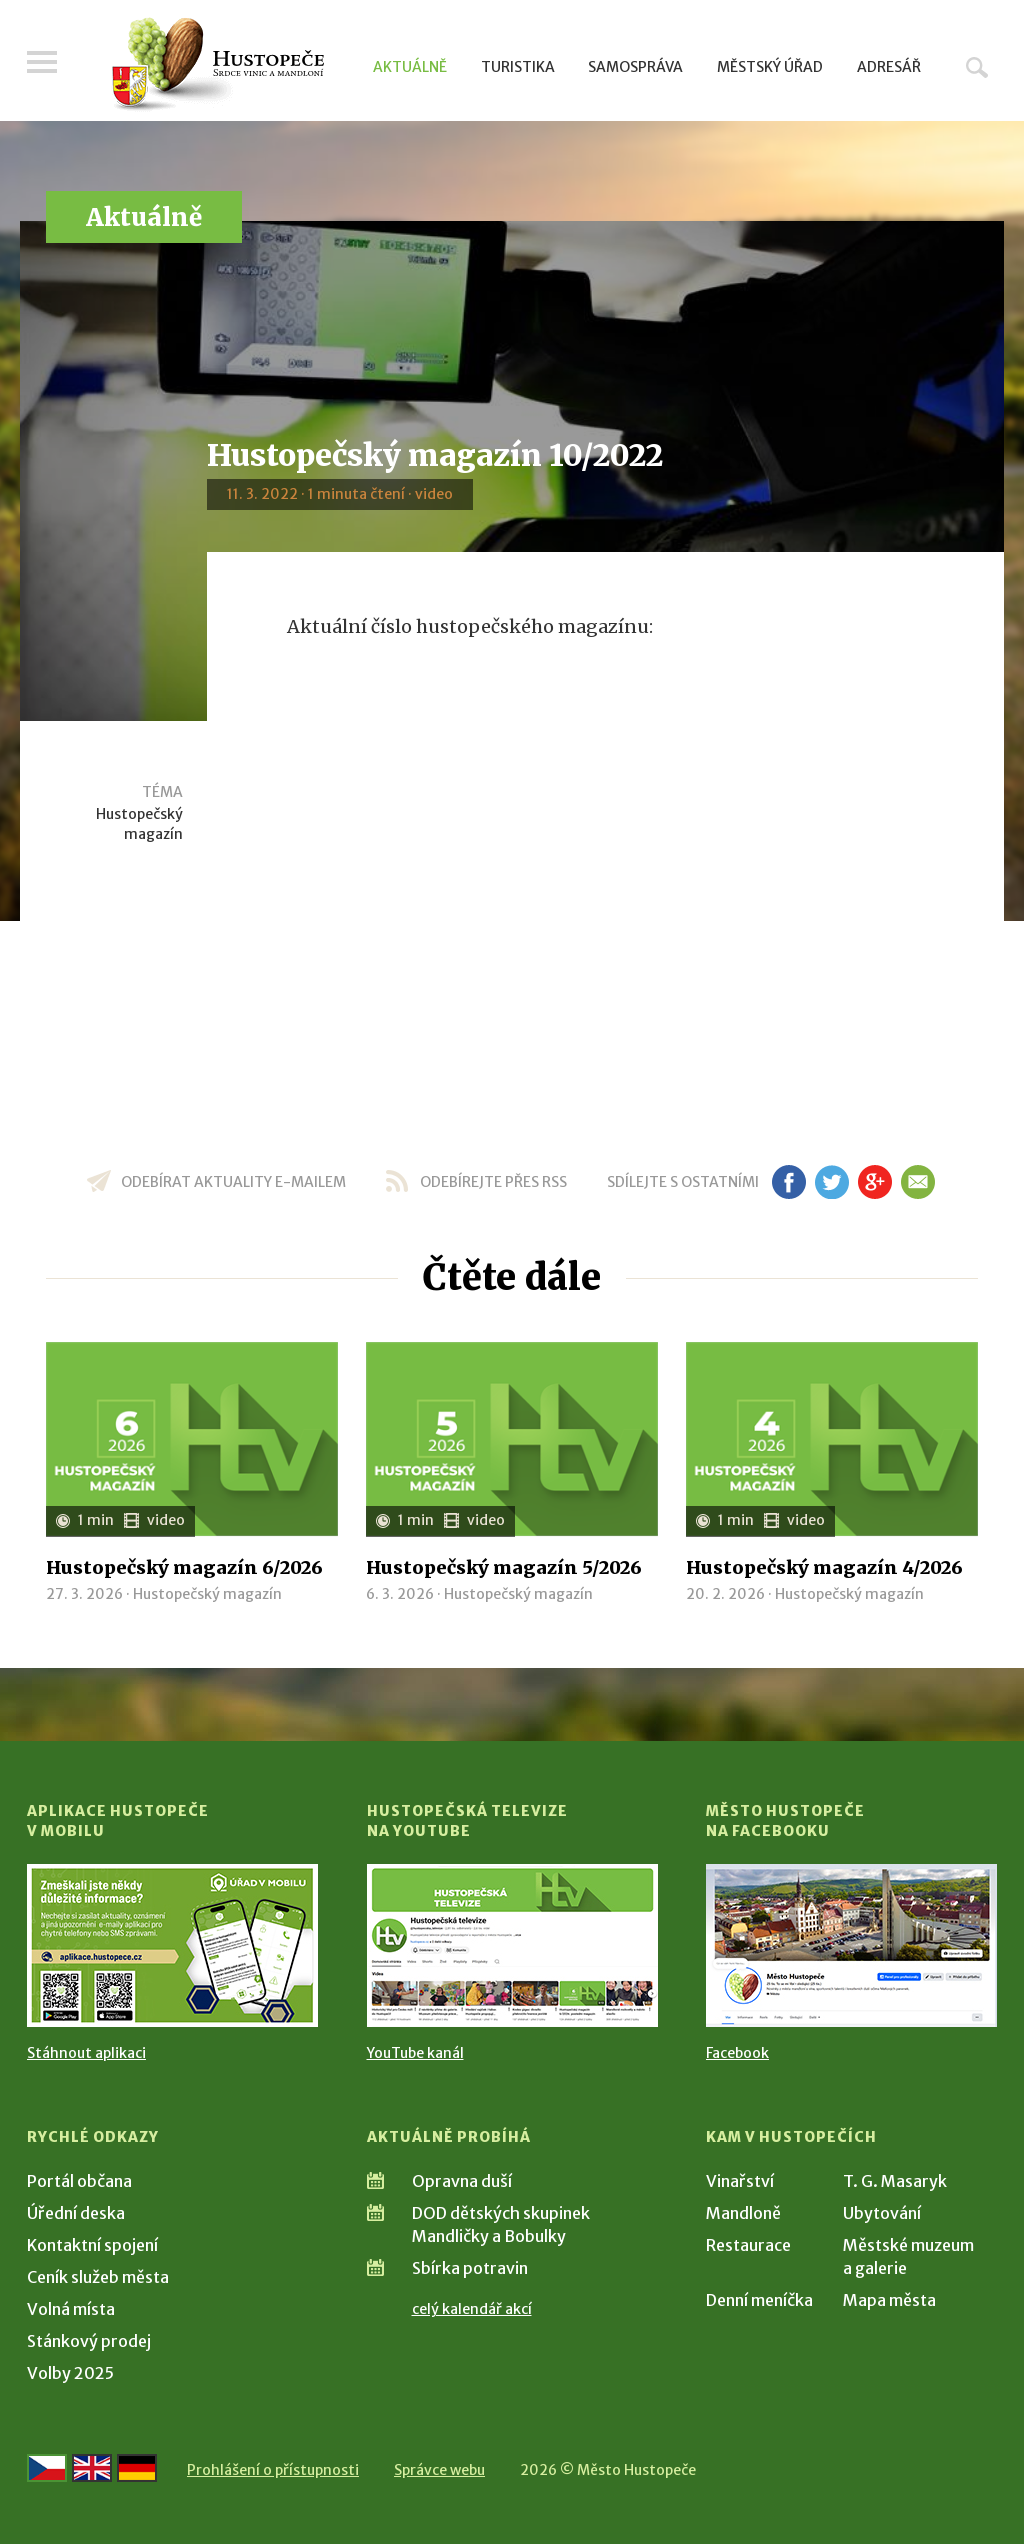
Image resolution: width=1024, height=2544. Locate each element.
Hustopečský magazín (139, 824)
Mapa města (889, 2300)
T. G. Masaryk (895, 2181)
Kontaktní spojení (92, 2245)
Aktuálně (410, 67)
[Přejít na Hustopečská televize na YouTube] (512, 1945)
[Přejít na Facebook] (851, 1945)
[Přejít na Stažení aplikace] (172, 1945)
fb (789, 1182)
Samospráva (635, 67)
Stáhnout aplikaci (86, 2053)
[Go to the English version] (92, 2468)
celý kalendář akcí (472, 2309)
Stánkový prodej (89, 2341)
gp (874, 1182)
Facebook (737, 2053)
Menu (42, 62)
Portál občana (79, 2181)
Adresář (889, 67)
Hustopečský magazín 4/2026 (824, 1567)
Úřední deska (76, 2213)
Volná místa (71, 2309)
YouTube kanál (415, 2053)
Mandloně (743, 2213)
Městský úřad (770, 67)
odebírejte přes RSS (493, 1182)
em (917, 1182)
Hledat (977, 67)
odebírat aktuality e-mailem (233, 1182)
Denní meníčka (759, 2300)
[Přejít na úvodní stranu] (217, 65)
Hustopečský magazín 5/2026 (504, 1567)
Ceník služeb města (98, 2277)
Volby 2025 (70, 2373)
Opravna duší (462, 2181)
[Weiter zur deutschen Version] (137, 2468)
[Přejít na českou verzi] (47, 2468)
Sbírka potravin (470, 2268)
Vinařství (740, 2181)
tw (831, 1182)
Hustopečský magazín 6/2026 (184, 1567)
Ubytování (882, 2213)
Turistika (518, 67)
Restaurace (748, 2245)
